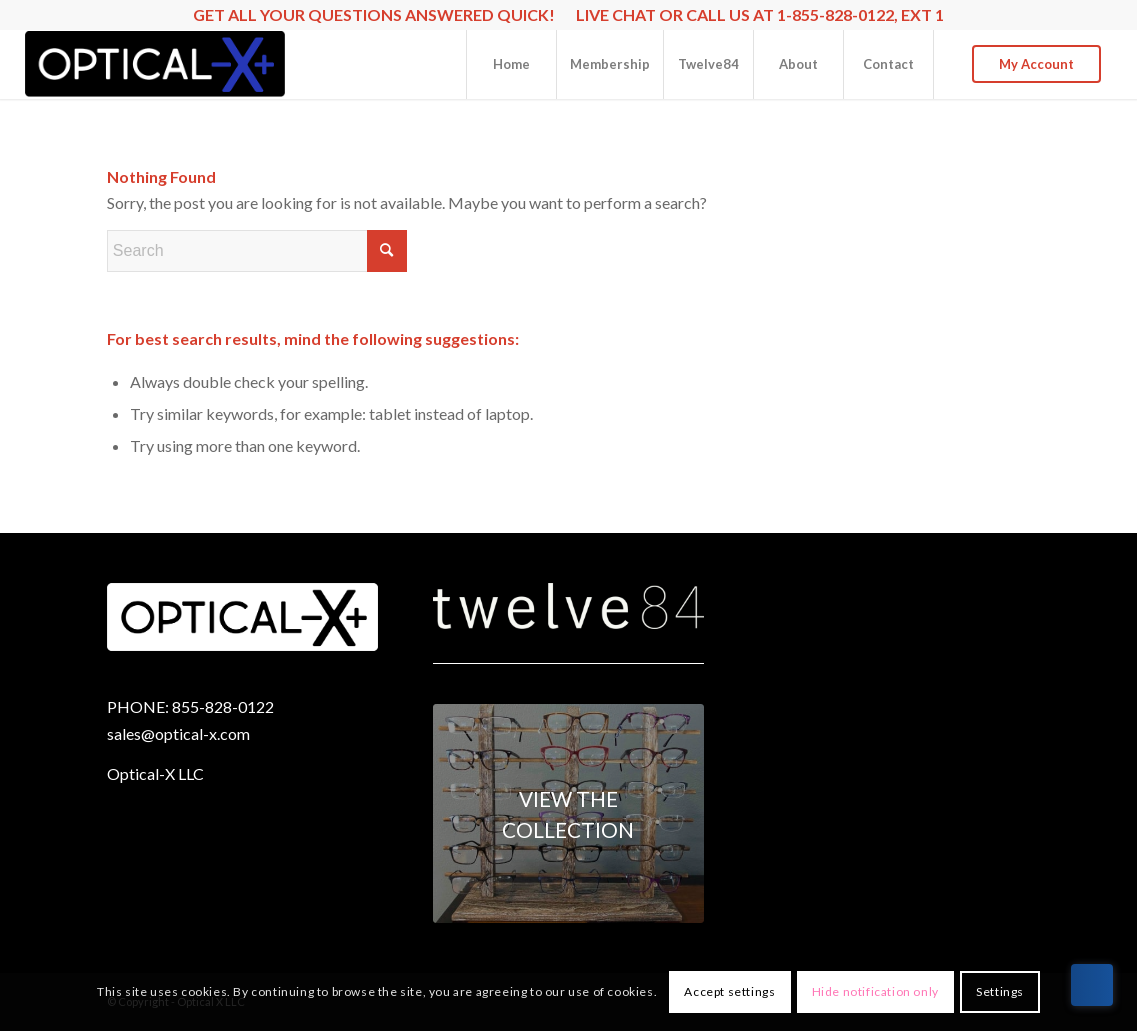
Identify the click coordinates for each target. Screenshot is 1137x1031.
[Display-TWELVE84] (568, 813)
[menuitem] (511, 64)
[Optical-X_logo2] (242, 617)
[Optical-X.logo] (155, 64)
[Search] (257, 251)
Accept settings (729, 991)
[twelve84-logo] (568, 606)
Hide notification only (875, 991)
